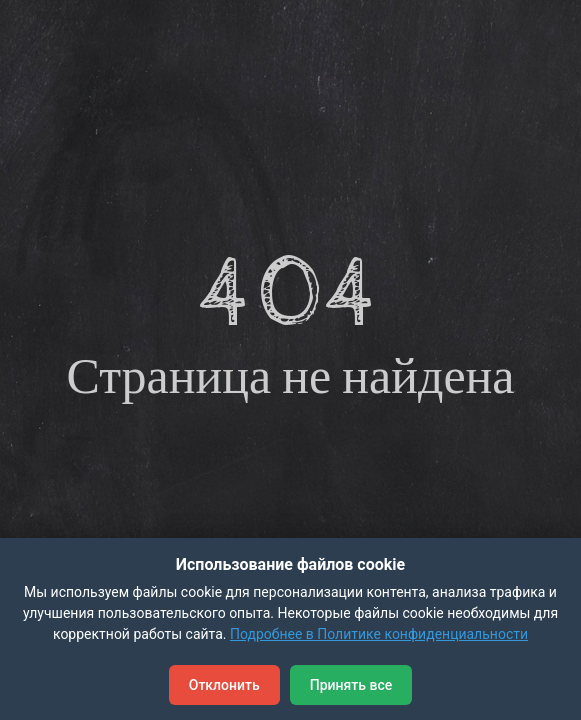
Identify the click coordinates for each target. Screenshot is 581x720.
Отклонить (224, 685)
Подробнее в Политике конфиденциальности (379, 634)
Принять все (351, 685)
